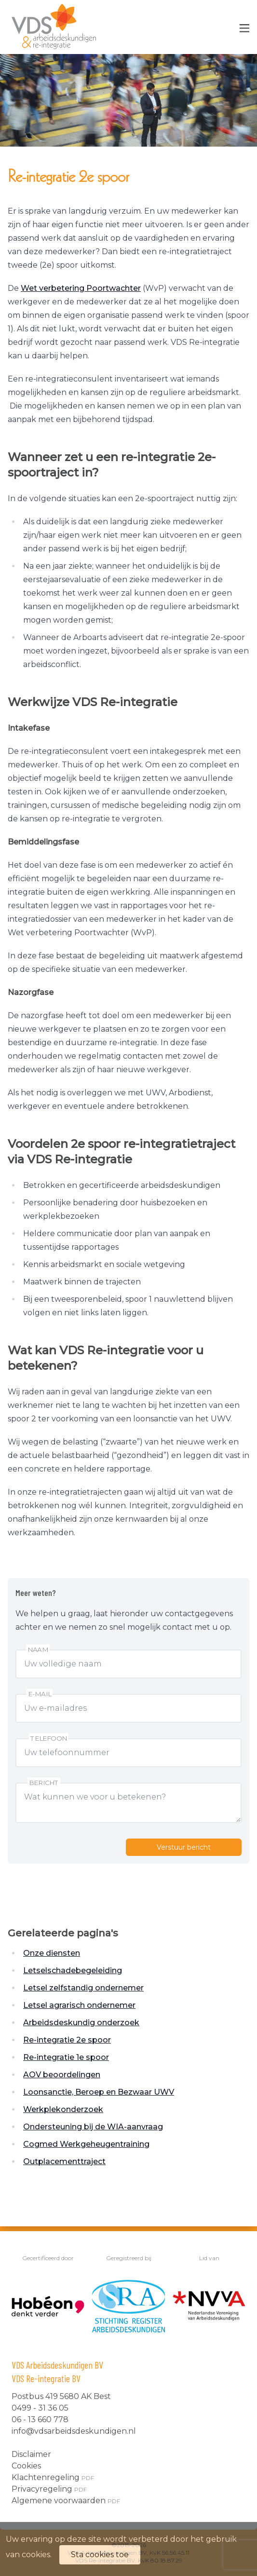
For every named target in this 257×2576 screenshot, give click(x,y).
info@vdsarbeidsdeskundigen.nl (74, 2431)
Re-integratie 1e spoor (66, 2057)
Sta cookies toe (100, 2554)
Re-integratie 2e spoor (67, 2039)
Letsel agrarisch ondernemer (79, 2005)
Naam (37, 1650)
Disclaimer (31, 2454)
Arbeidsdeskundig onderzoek (81, 2022)
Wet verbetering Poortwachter (81, 288)
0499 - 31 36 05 (40, 2407)
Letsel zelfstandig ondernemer (83, 1987)
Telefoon (48, 1738)
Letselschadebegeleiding (72, 1970)
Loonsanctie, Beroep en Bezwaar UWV (98, 2092)
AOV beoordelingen (61, 2074)
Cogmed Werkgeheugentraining (86, 2144)
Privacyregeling (49, 2489)
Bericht (44, 1783)
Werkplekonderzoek (63, 2109)
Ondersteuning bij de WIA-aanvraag (93, 2126)
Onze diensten (51, 1953)
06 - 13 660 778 (40, 2419)
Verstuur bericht (184, 1847)
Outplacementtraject (64, 2161)
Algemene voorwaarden (66, 2500)
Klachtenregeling (53, 2477)
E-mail (39, 1694)
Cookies (26, 2465)
